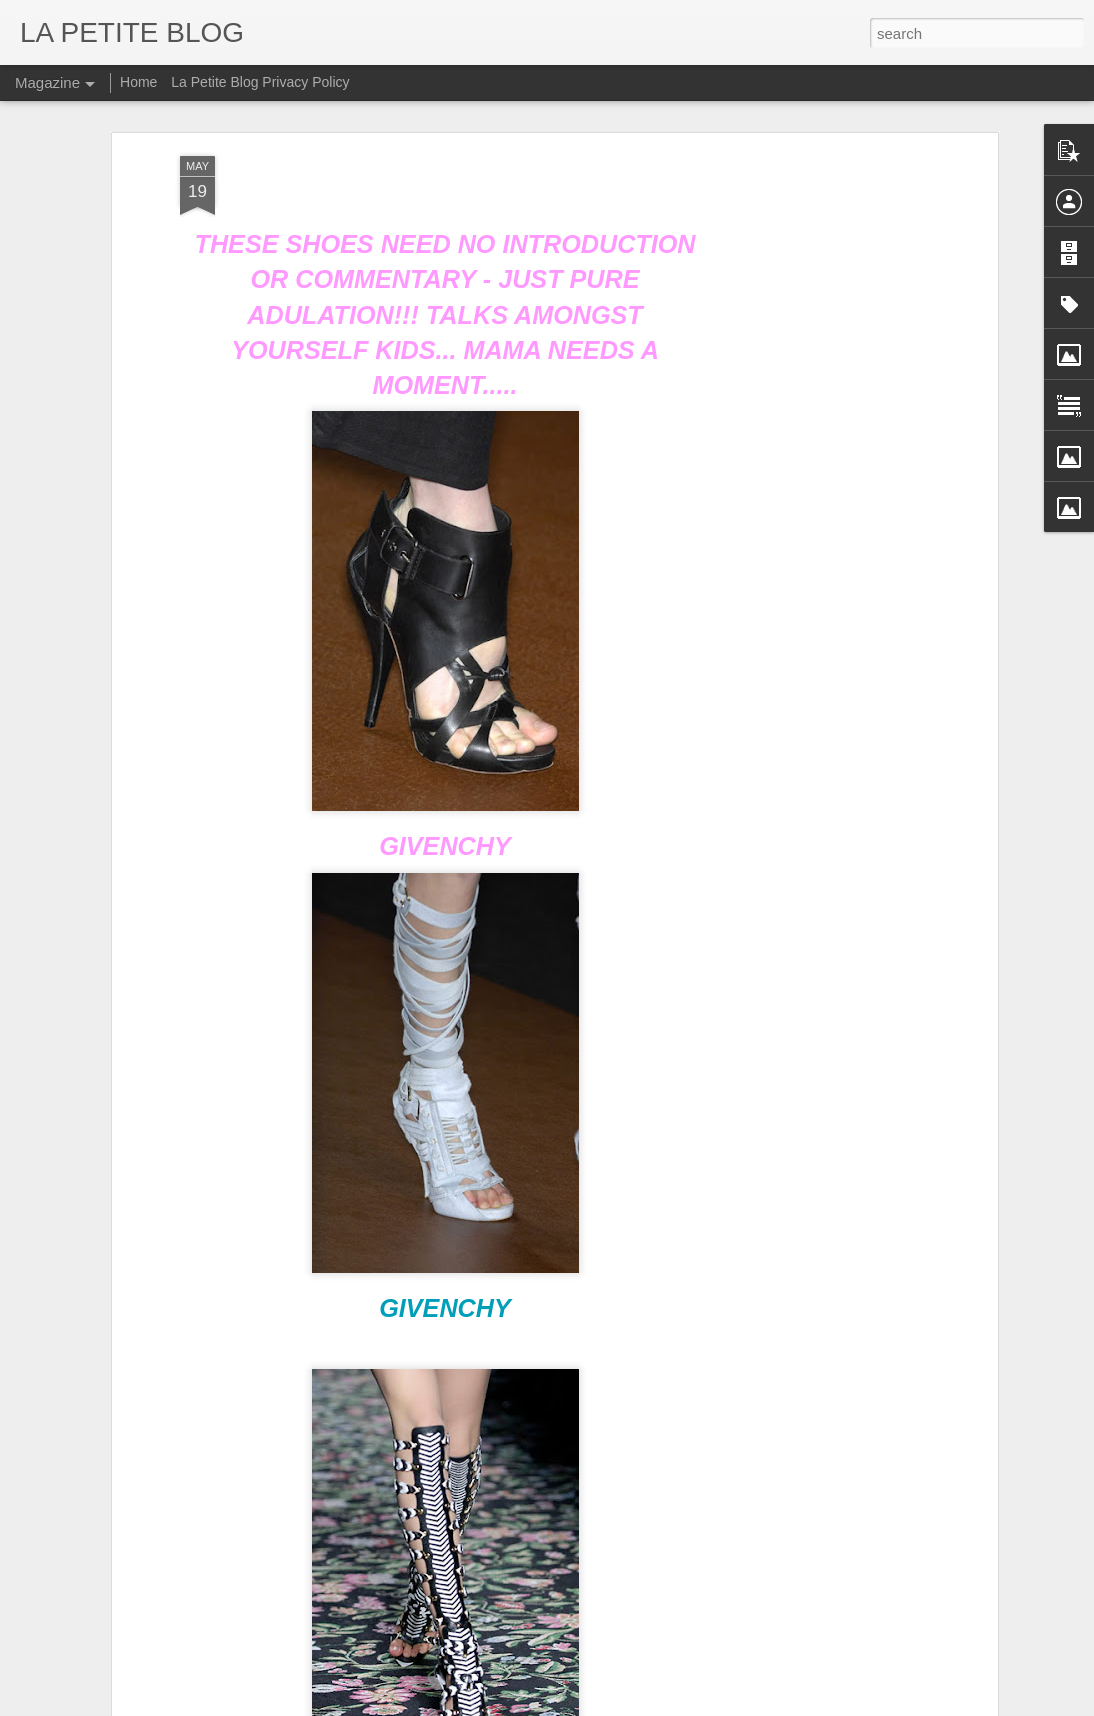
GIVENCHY (445, 1218)
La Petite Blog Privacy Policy (260, 82)
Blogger (631, 1705)
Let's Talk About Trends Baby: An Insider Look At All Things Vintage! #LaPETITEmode (424, 1606)
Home (138, 82)
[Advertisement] (820, 382)
